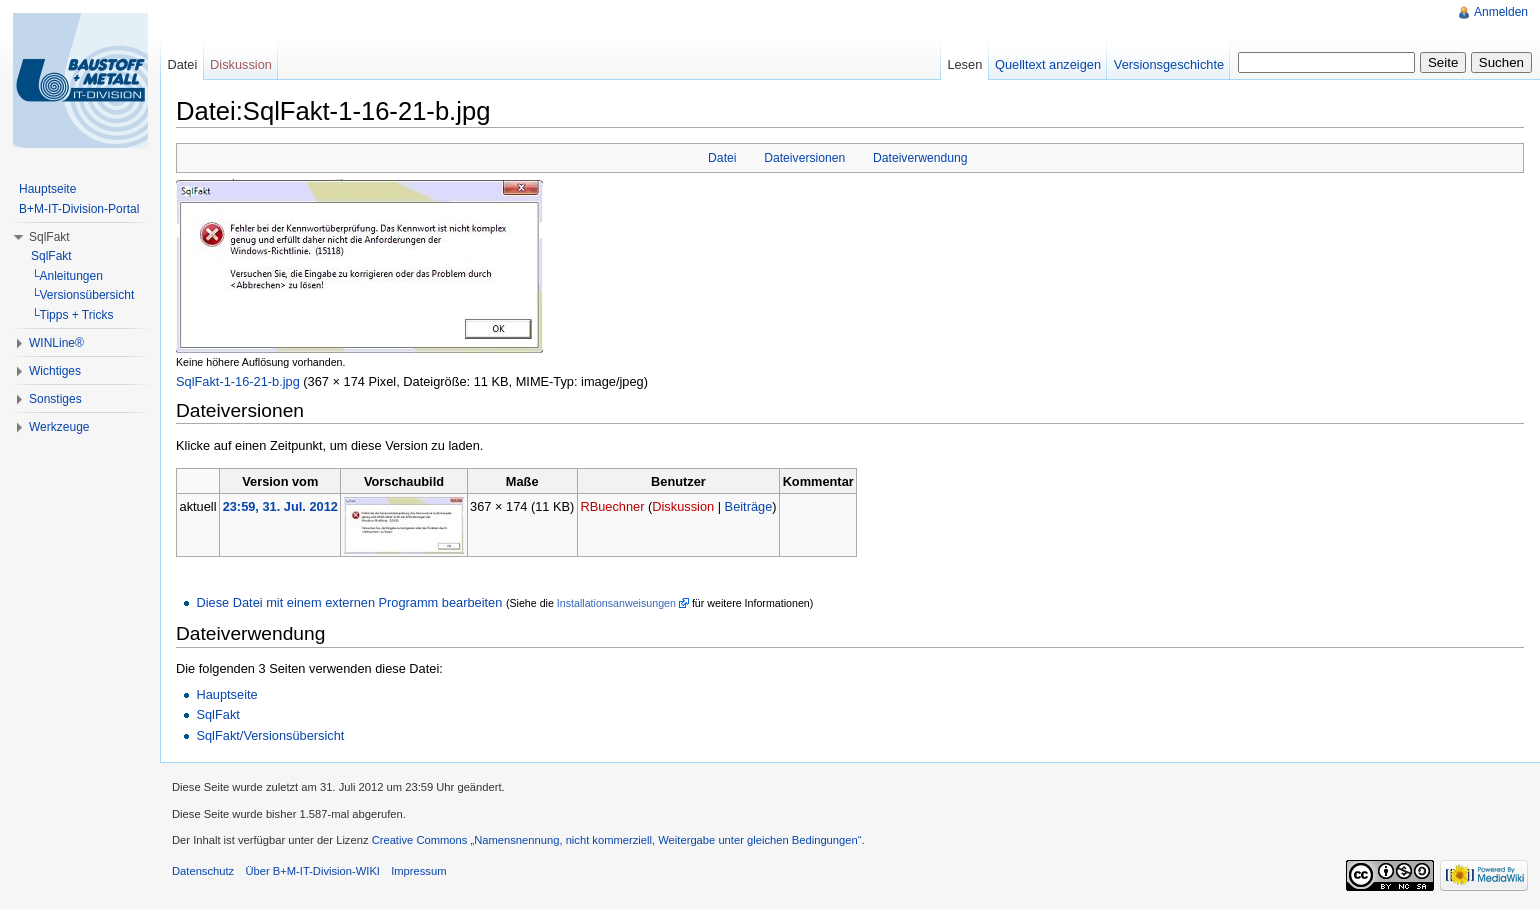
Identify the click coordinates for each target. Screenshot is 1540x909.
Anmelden (1501, 12)
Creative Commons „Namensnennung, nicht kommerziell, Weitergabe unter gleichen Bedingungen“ (617, 840)
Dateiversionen (804, 158)
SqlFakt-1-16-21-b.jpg (238, 381)
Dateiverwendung (920, 158)
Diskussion (683, 506)
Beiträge (749, 506)
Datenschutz (203, 871)
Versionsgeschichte (1169, 64)
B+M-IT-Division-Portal (79, 209)
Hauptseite (226, 694)
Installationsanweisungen (616, 603)
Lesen (964, 64)
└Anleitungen (67, 276)
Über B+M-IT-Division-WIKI (312, 871)
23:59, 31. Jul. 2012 (280, 506)
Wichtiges (55, 371)
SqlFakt (217, 714)
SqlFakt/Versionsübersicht (270, 735)
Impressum (418, 871)
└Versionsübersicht (82, 295)
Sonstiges (55, 399)
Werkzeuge (59, 427)
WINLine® (56, 343)
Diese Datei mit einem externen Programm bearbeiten (349, 602)
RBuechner (612, 506)
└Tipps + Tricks (72, 315)
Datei (722, 158)
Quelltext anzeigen (1048, 64)
